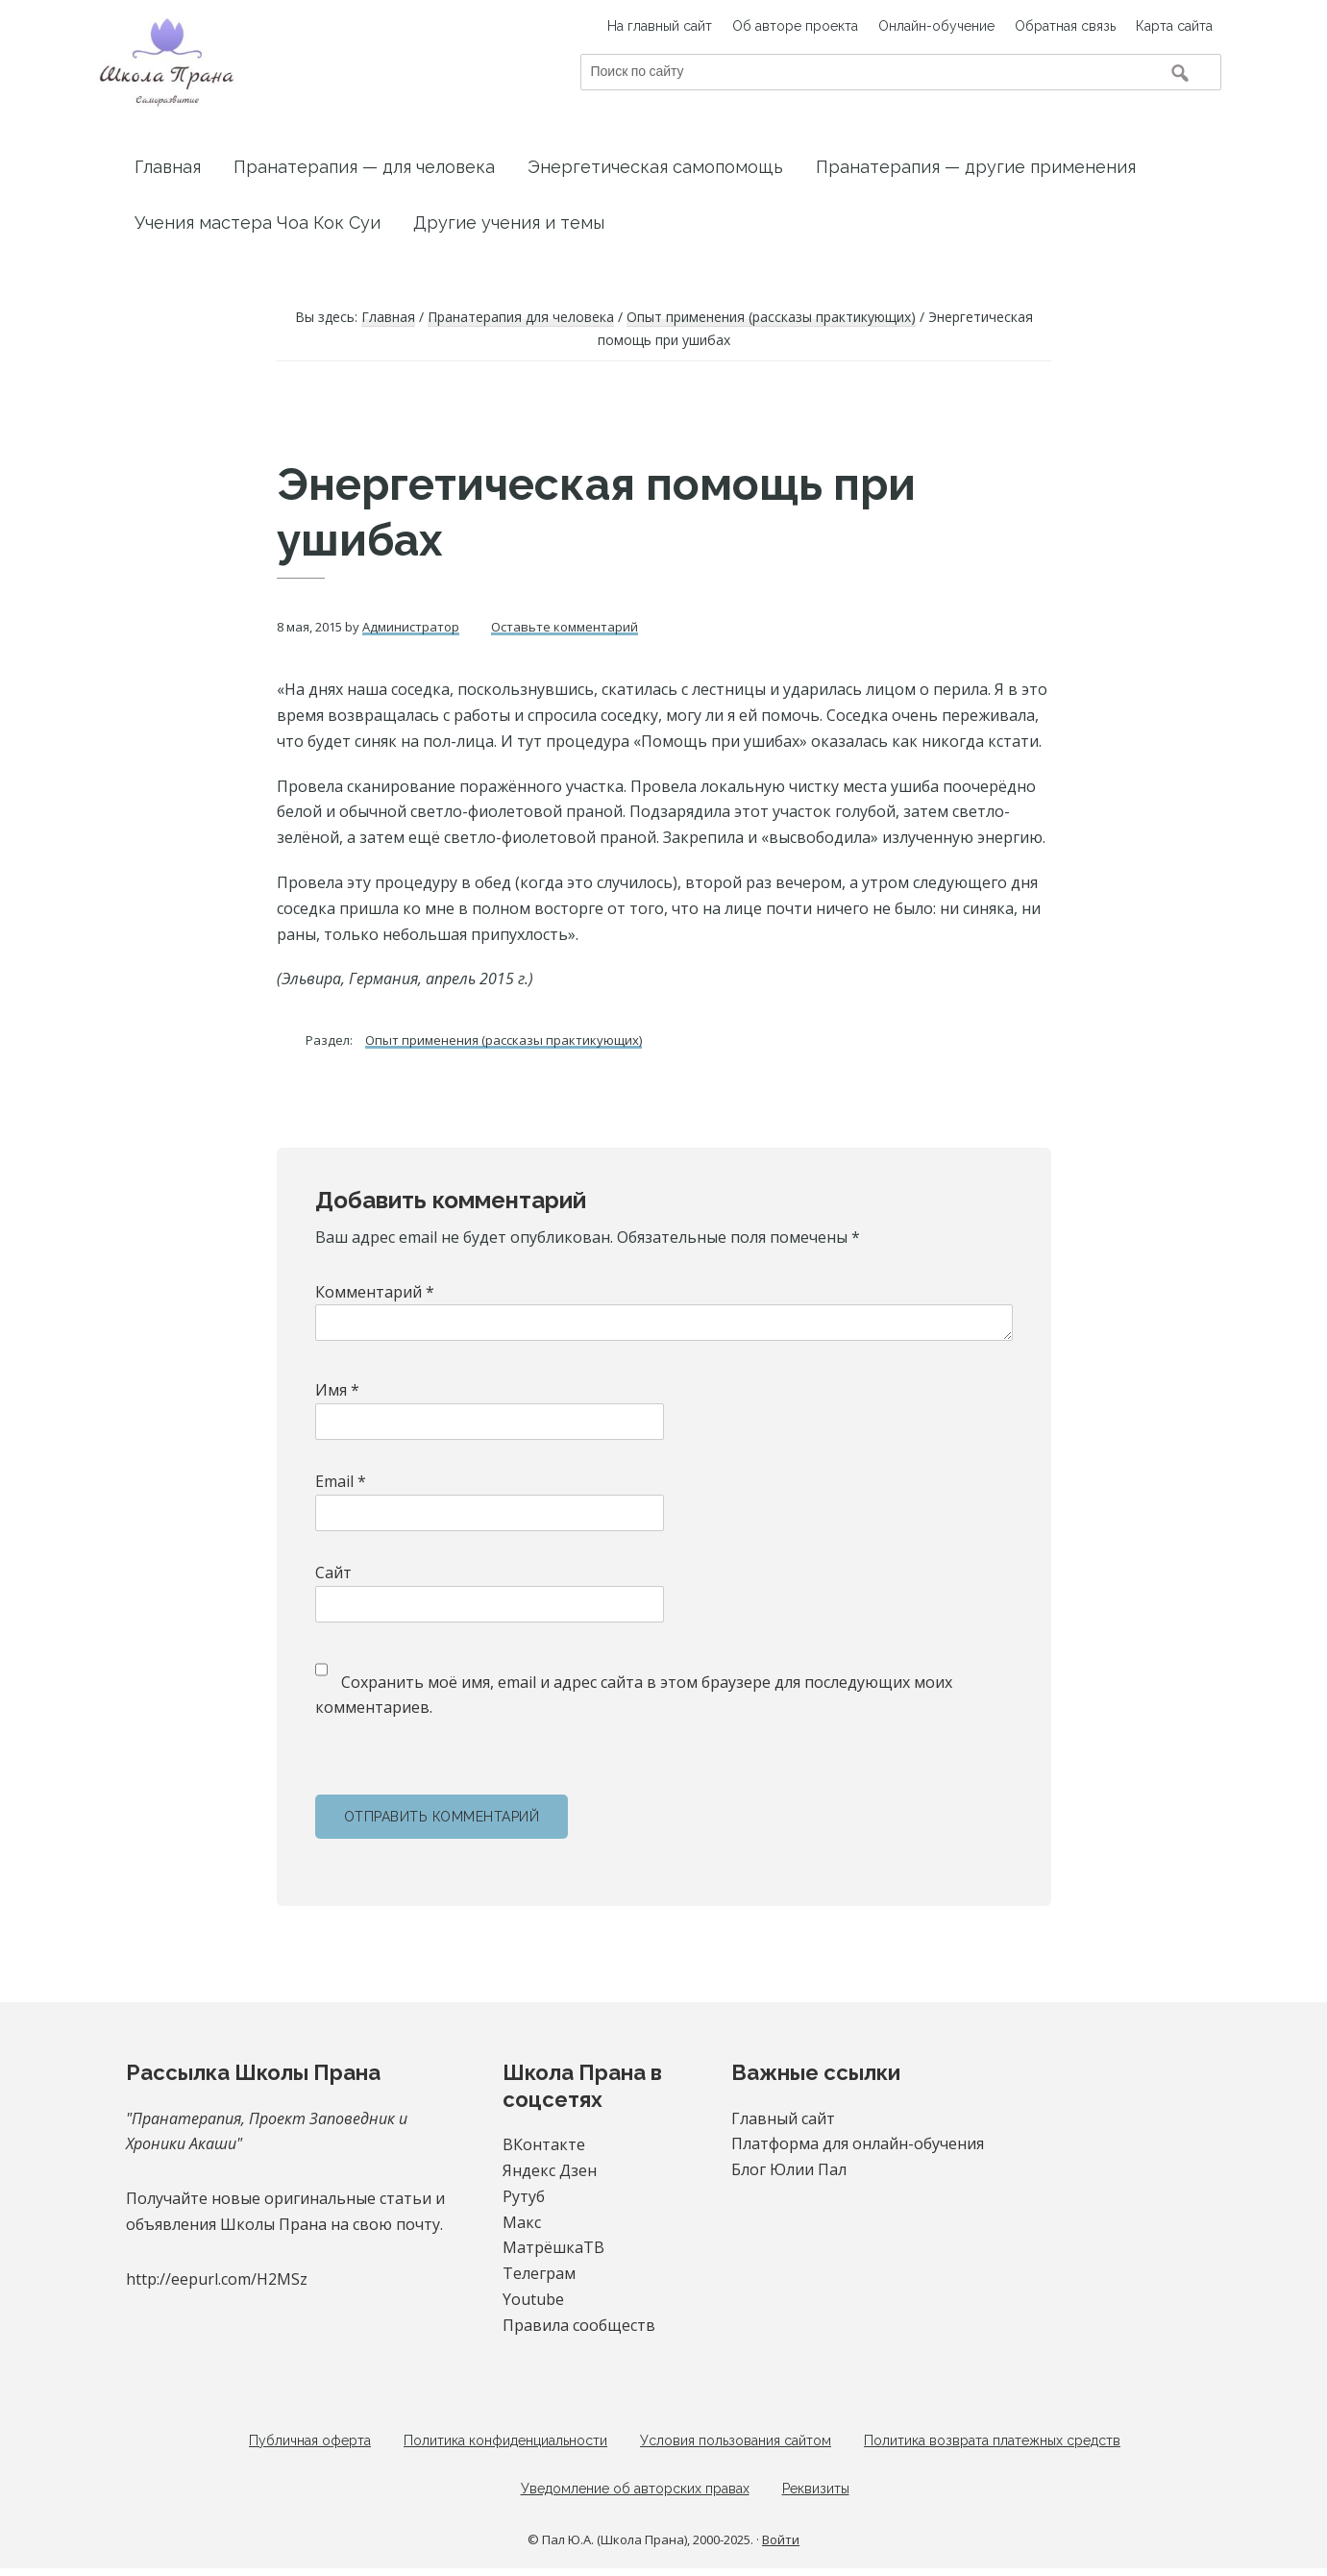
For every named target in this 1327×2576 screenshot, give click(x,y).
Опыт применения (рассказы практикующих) (503, 1040)
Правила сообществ (579, 2325)
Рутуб (524, 2196)
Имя (337, 1389)
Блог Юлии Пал (789, 2169)
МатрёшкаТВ (553, 2247)
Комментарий (374, 1291)
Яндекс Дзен (550, 2170)
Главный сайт (783, 2118)
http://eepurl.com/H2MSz (216, 2279)
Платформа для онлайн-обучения (857, 2143)
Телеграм (539, 2273)
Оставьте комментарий (564, 626)
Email (340, 1481)
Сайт (333, 1572)
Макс (522, 2222)
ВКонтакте (544, 2144)
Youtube (533, 2299)
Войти (780, 2547)
